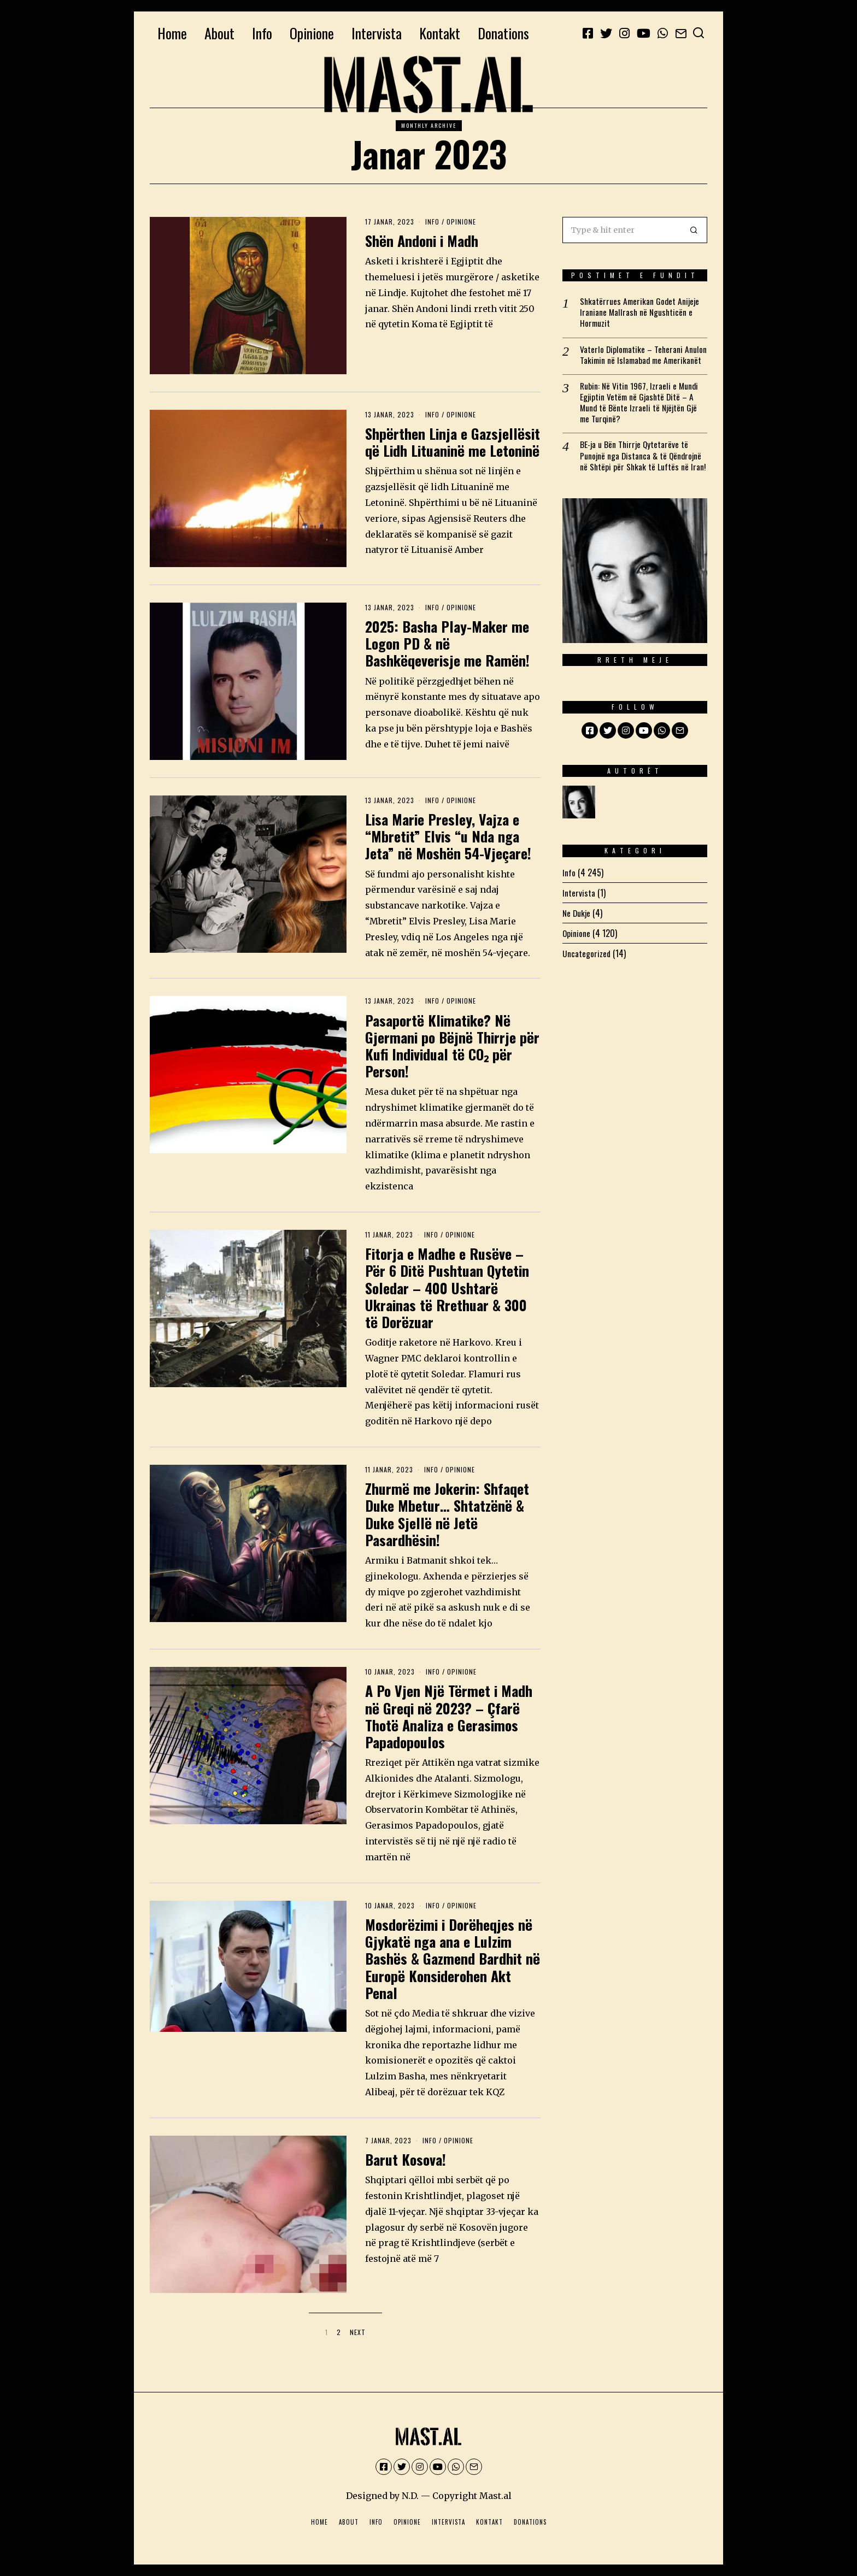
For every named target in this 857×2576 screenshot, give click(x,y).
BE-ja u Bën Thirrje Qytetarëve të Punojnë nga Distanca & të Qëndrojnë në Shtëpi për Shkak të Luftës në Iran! (643, 470)
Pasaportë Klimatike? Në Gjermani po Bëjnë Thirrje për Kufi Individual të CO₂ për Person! (452, 1046)
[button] (694, 230)
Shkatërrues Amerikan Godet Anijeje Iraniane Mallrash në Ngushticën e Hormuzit (641, 312)
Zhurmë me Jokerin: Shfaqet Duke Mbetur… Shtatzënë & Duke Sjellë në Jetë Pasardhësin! (447, 1514)
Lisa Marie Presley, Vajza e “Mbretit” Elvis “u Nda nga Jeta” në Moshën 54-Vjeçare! (448, 836)
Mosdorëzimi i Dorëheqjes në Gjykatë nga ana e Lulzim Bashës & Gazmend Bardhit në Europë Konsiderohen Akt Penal (452, 1958)
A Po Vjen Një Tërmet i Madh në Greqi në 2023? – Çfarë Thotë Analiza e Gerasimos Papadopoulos (448, 1716)
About (219, 33)
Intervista (376, 33)
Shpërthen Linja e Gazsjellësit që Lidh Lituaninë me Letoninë (452, 442)
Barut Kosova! (405, 2159)
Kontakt (439, 33)
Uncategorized (586, 968)
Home (172, 33)
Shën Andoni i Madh (421, 240)
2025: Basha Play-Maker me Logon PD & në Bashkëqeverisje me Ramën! (447, 643)
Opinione (312, 33)
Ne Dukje (577, 928)
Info (262, 33)
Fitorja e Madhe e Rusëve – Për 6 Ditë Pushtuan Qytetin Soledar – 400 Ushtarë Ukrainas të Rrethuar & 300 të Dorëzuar (447, 1288)
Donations (503, 33)
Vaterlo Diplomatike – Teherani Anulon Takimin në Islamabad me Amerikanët (634, 361)
